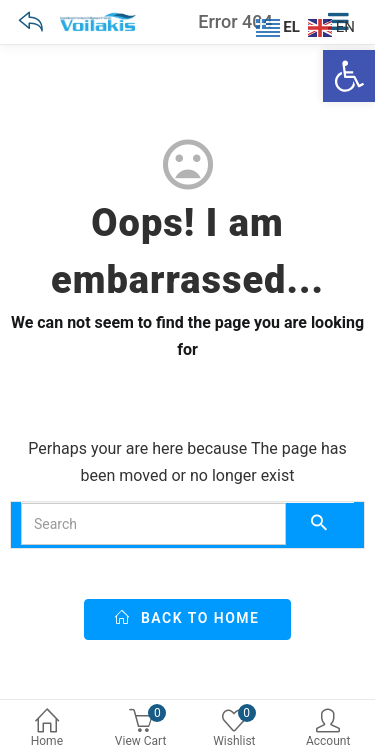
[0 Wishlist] (235, 731)
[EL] (280, 26)
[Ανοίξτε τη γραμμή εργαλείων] (349, 76)
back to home (187, 618)
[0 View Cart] (141, 731)
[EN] (334, 26)
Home (47, 729)
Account (328, 729)
